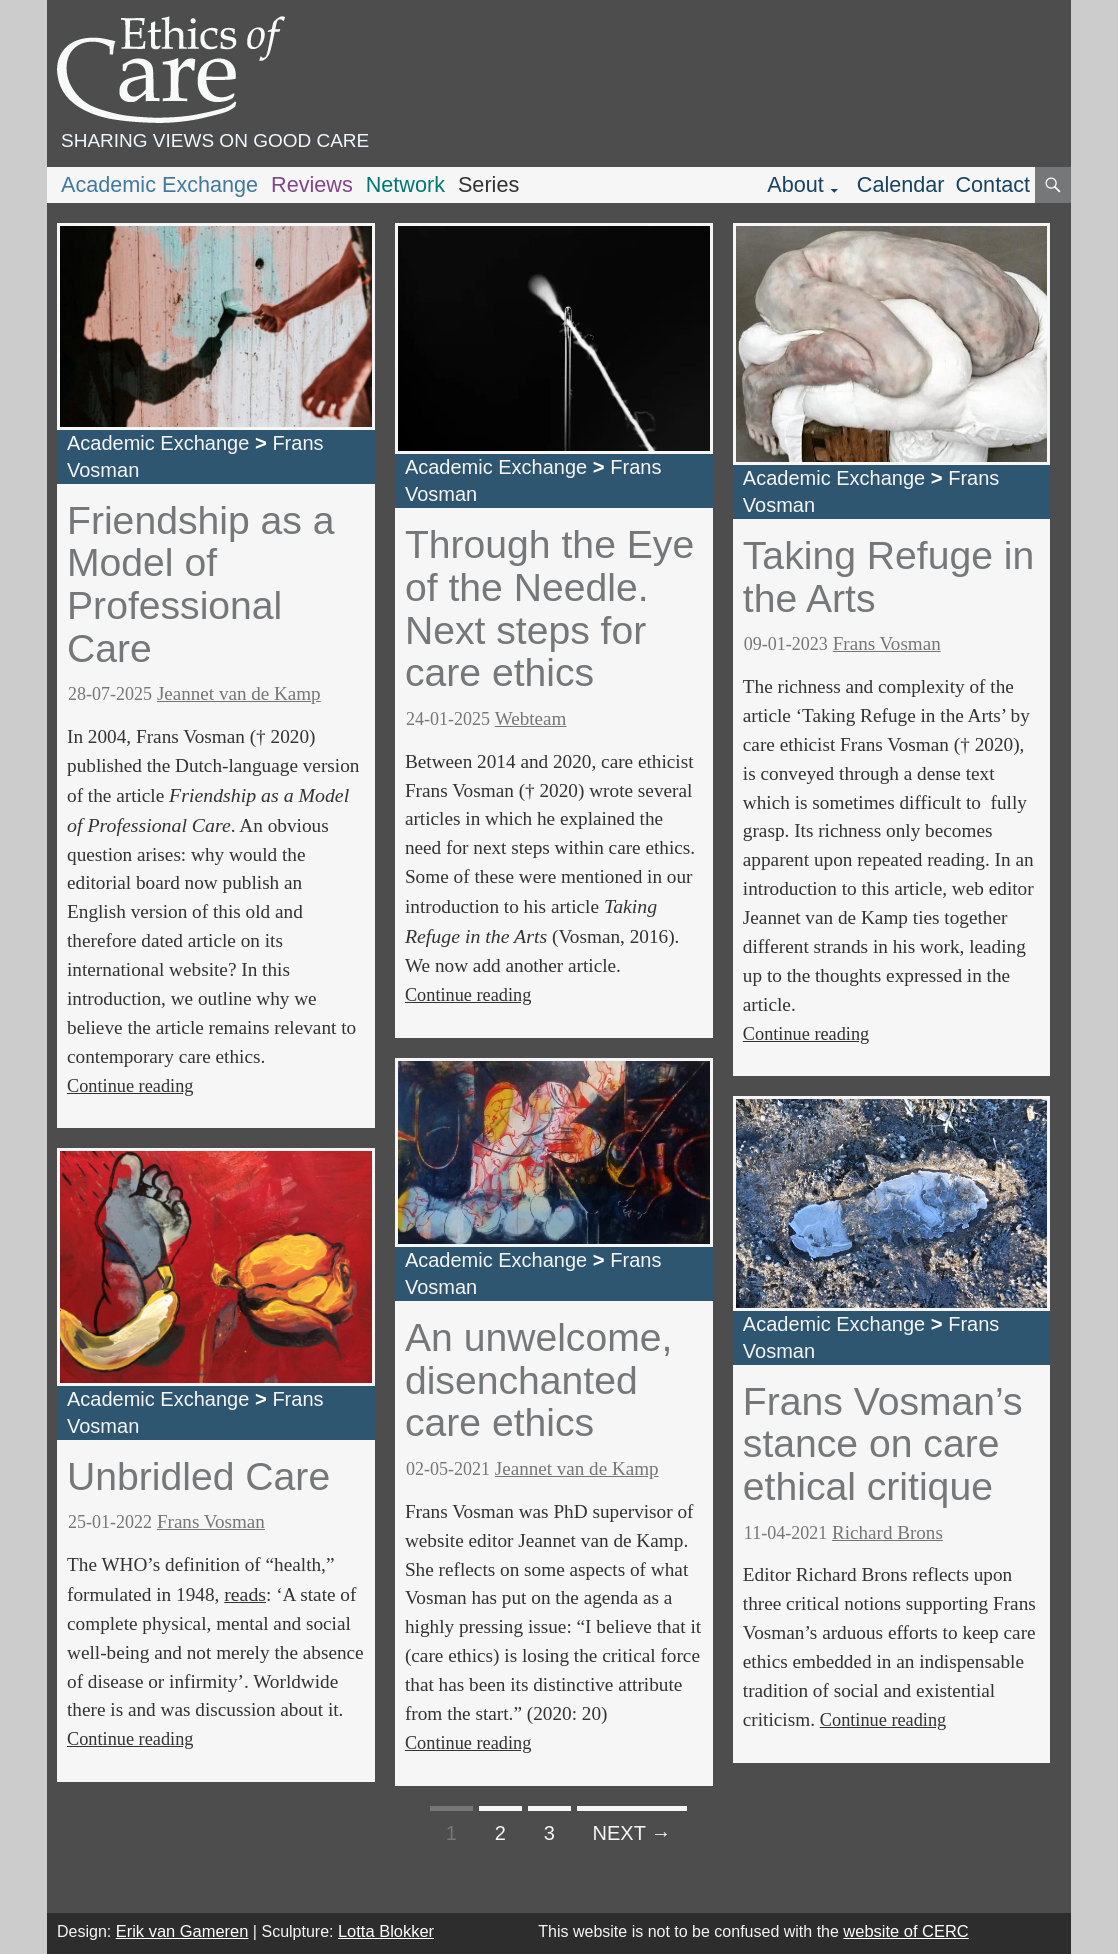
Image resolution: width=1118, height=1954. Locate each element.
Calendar (901, 184)
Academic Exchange (159, 184)
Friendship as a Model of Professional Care (201, 584)
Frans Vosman (211, 1521)
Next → (632, 1833)
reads (245, 1594)
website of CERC (905, 1931)
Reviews (312, 184)
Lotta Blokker (386, 1931)
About (795, 184)
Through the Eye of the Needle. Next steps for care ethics (549, 608)
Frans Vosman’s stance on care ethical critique (883, 1444)
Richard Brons (887, 1532)
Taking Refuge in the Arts (888, 577)
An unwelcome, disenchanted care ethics (539, 1380)
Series (488, 184)
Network (405, 184)
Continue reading (130, 1086)
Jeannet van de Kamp (239, 693)
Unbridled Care (198, 1476)
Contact (992, 184)
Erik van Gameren (182, 1931)
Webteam (531, 718)
